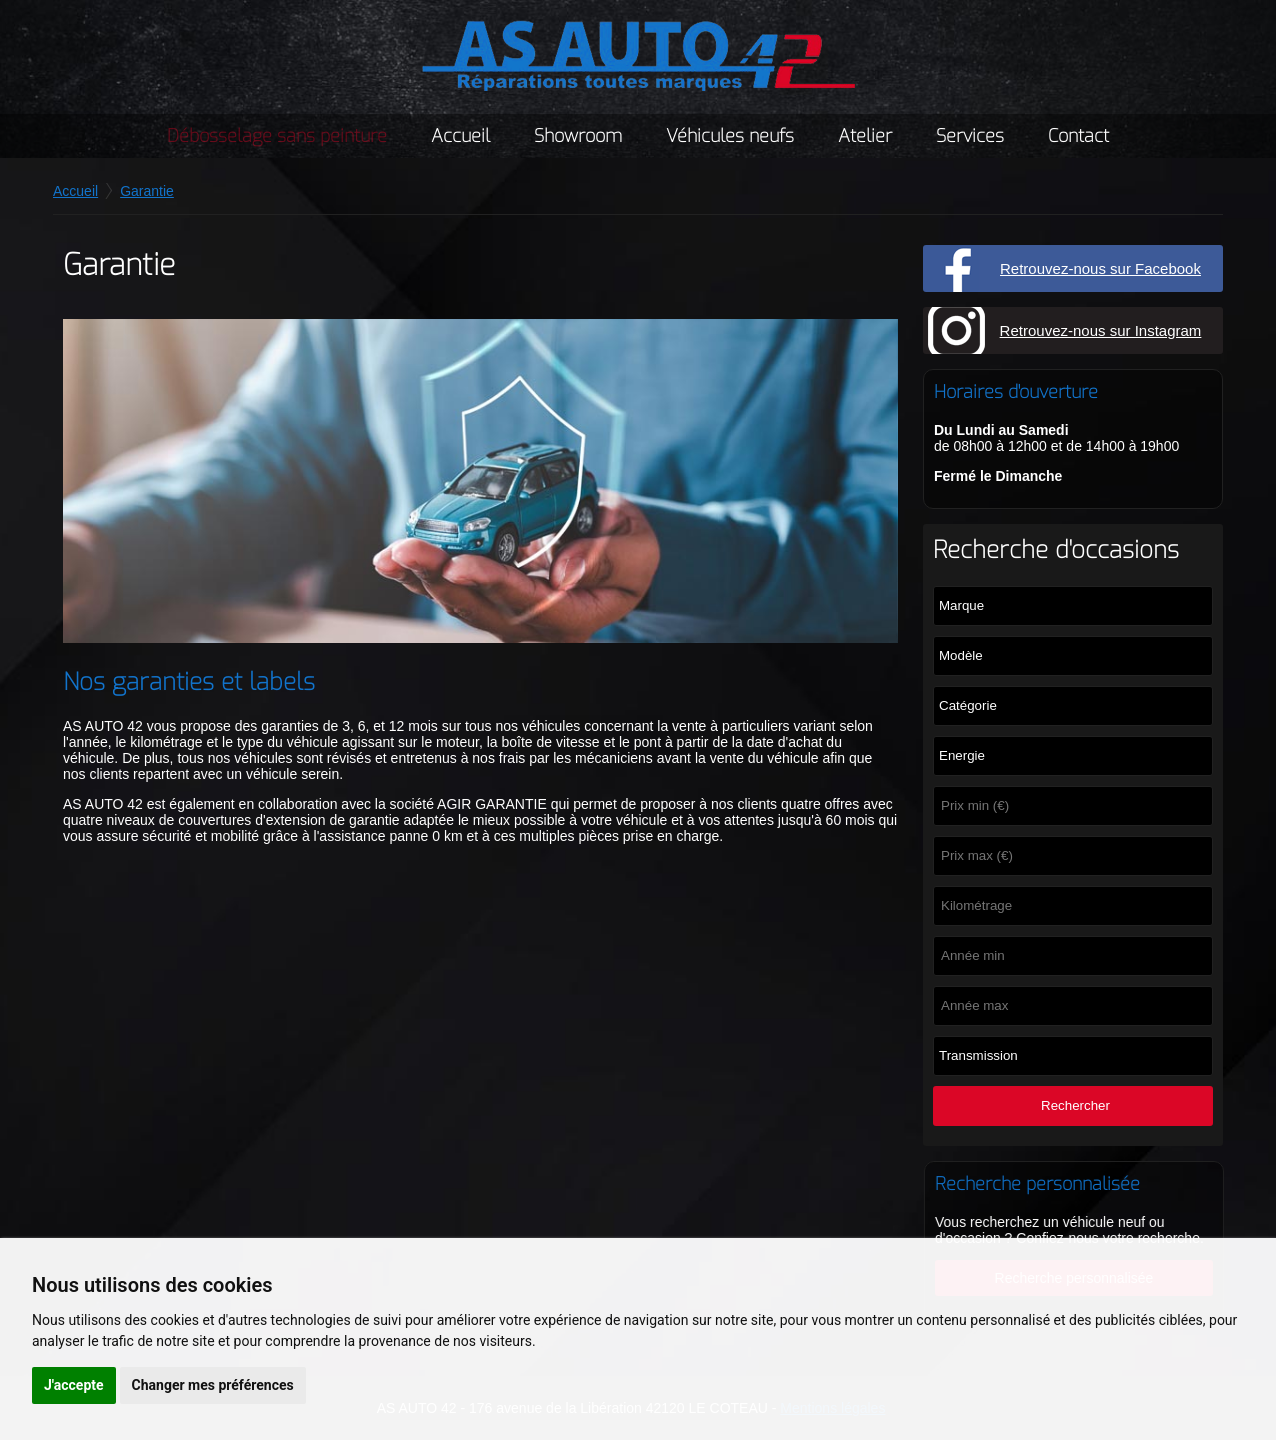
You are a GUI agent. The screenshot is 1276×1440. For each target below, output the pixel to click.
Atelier (865, 136)
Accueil (460, 136)
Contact (1078, 136)
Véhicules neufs (730, 136)
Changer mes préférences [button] (213, 1385)
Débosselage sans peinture (277, 136)
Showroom (578, 136)
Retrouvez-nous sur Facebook (1100, 268)
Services (970, 136)
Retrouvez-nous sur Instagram (1101, 330)
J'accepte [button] (74, 1385)
